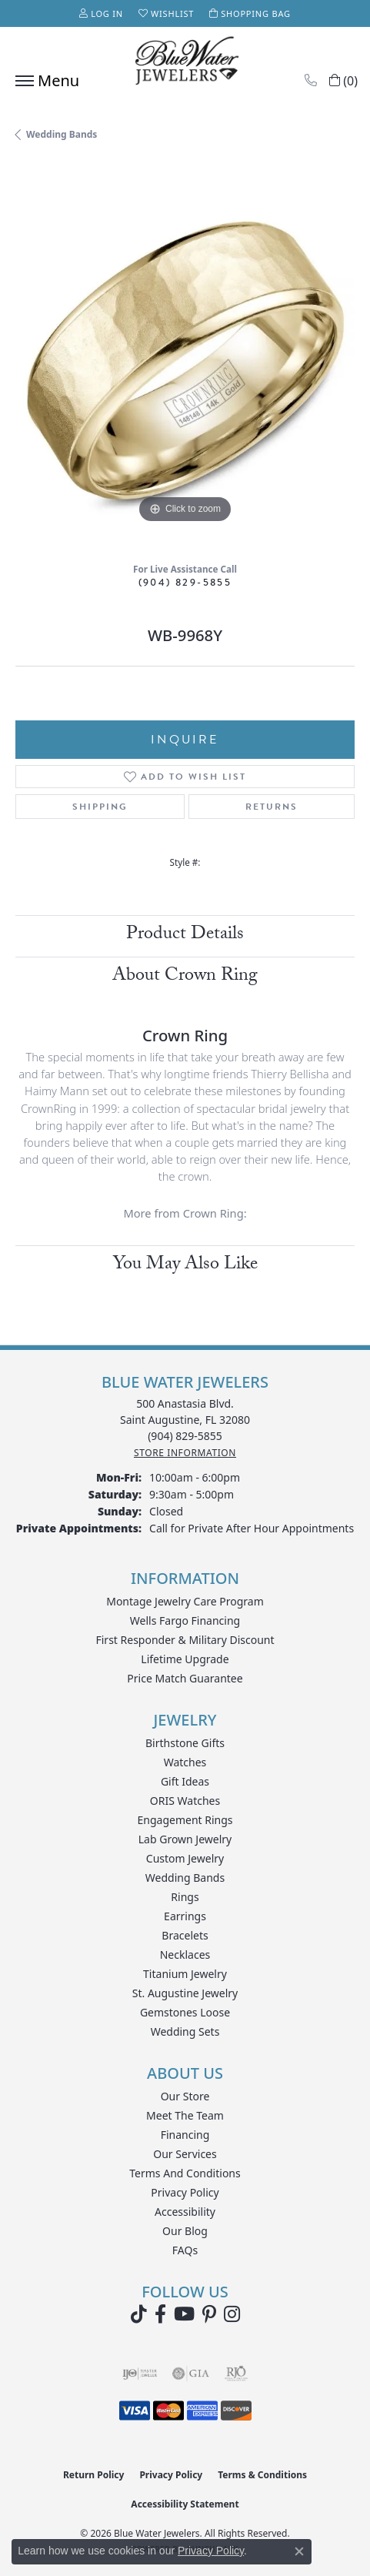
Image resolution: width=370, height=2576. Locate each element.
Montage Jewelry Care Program (185, 1601)
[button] (101, 13)
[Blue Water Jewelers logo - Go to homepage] (185, 62)
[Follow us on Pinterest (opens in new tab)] (209, 2314)
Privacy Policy (184, 2192)
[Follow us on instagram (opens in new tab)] (232, 2314)
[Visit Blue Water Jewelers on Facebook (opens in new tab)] (160, 2314)
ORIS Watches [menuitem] (185, 1800)
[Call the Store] (185, 1435)
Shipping (100, 807)
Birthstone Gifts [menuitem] (185, 1743)
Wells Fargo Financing (185, 1620)
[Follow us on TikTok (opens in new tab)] (139, 2314)
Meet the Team (185, 2115)
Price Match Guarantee (184, 1678)
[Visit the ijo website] (139, 2373)
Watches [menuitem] (185, 1762)
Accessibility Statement (184, 2504)
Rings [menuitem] (184, 1896)
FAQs (185, 2250)
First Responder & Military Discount (184, 1639)
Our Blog (185, 2231)
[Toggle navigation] (43, 81)
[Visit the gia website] (190, 2373)
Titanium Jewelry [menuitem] (185, 1973)
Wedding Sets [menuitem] (185, 2031)
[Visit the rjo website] (236, 2373)
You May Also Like (185, 1265)
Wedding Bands (61, 134)
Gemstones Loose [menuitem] (185, 2012)
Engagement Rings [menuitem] (184, 1820)
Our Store (185, 2096)
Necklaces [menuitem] (185, 1954)
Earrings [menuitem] (185, 1916)
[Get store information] (185, 1452)
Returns (271, 807)
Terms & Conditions (262, 2474)
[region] (185, 357)
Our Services (184, 2154)
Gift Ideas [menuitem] (185, 1781)
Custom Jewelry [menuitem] (185, 1858)
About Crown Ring (185, 977)
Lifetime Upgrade (184, 1659)
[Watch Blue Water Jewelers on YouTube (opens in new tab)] (184, 2314)
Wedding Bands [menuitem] (185, 1877)
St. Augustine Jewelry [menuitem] (185, 1993)
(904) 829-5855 (185, 582)
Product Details (185, 935)
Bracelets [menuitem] (185, 1935)
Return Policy (94, 2474)
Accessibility (185, 2211)
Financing (185, 2134)
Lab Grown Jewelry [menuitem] (185, 1839)
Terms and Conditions (184, 2173)
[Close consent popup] (299, 2551)
